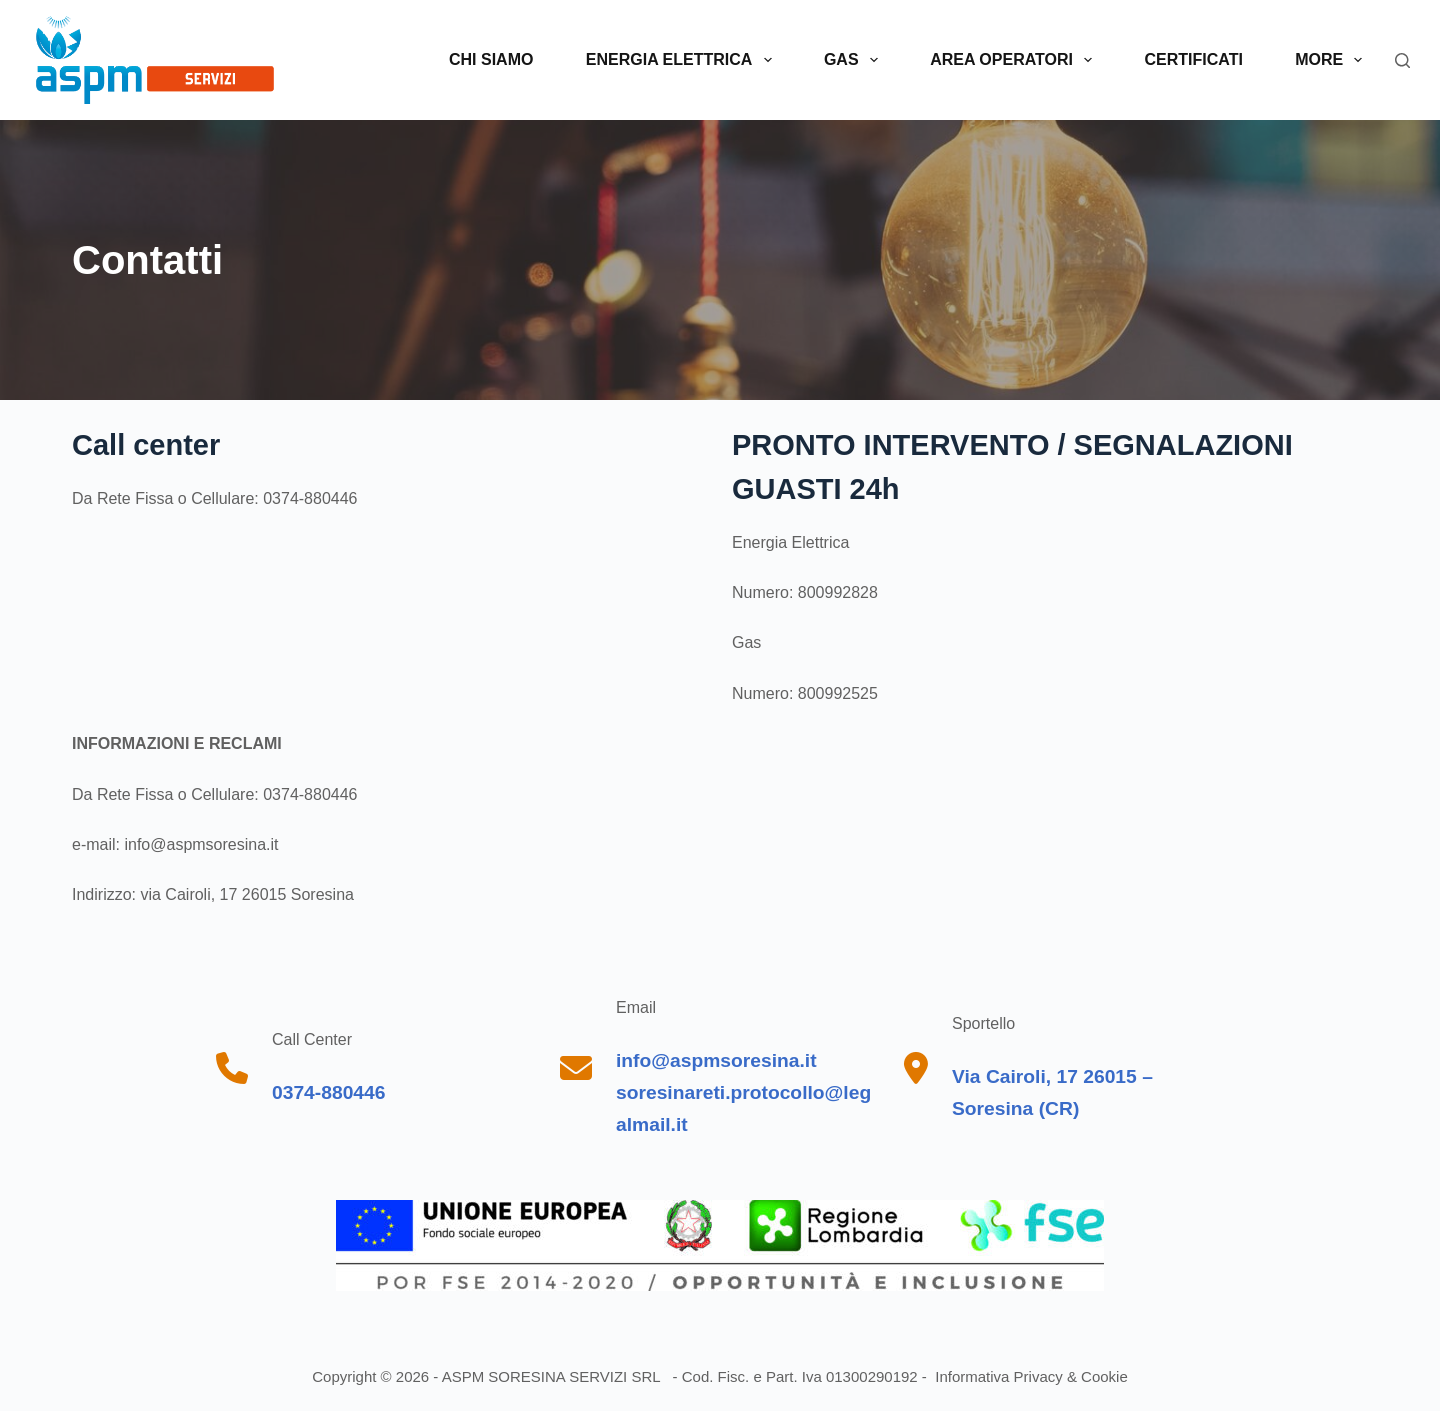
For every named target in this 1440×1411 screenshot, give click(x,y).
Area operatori (1015, 60)
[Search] (1402, 60)
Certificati (1194, 59)
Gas (855, 60)
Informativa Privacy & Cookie (1029, 1376)
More (1332, 60)
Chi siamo (491, 59)
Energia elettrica (683, 60)
